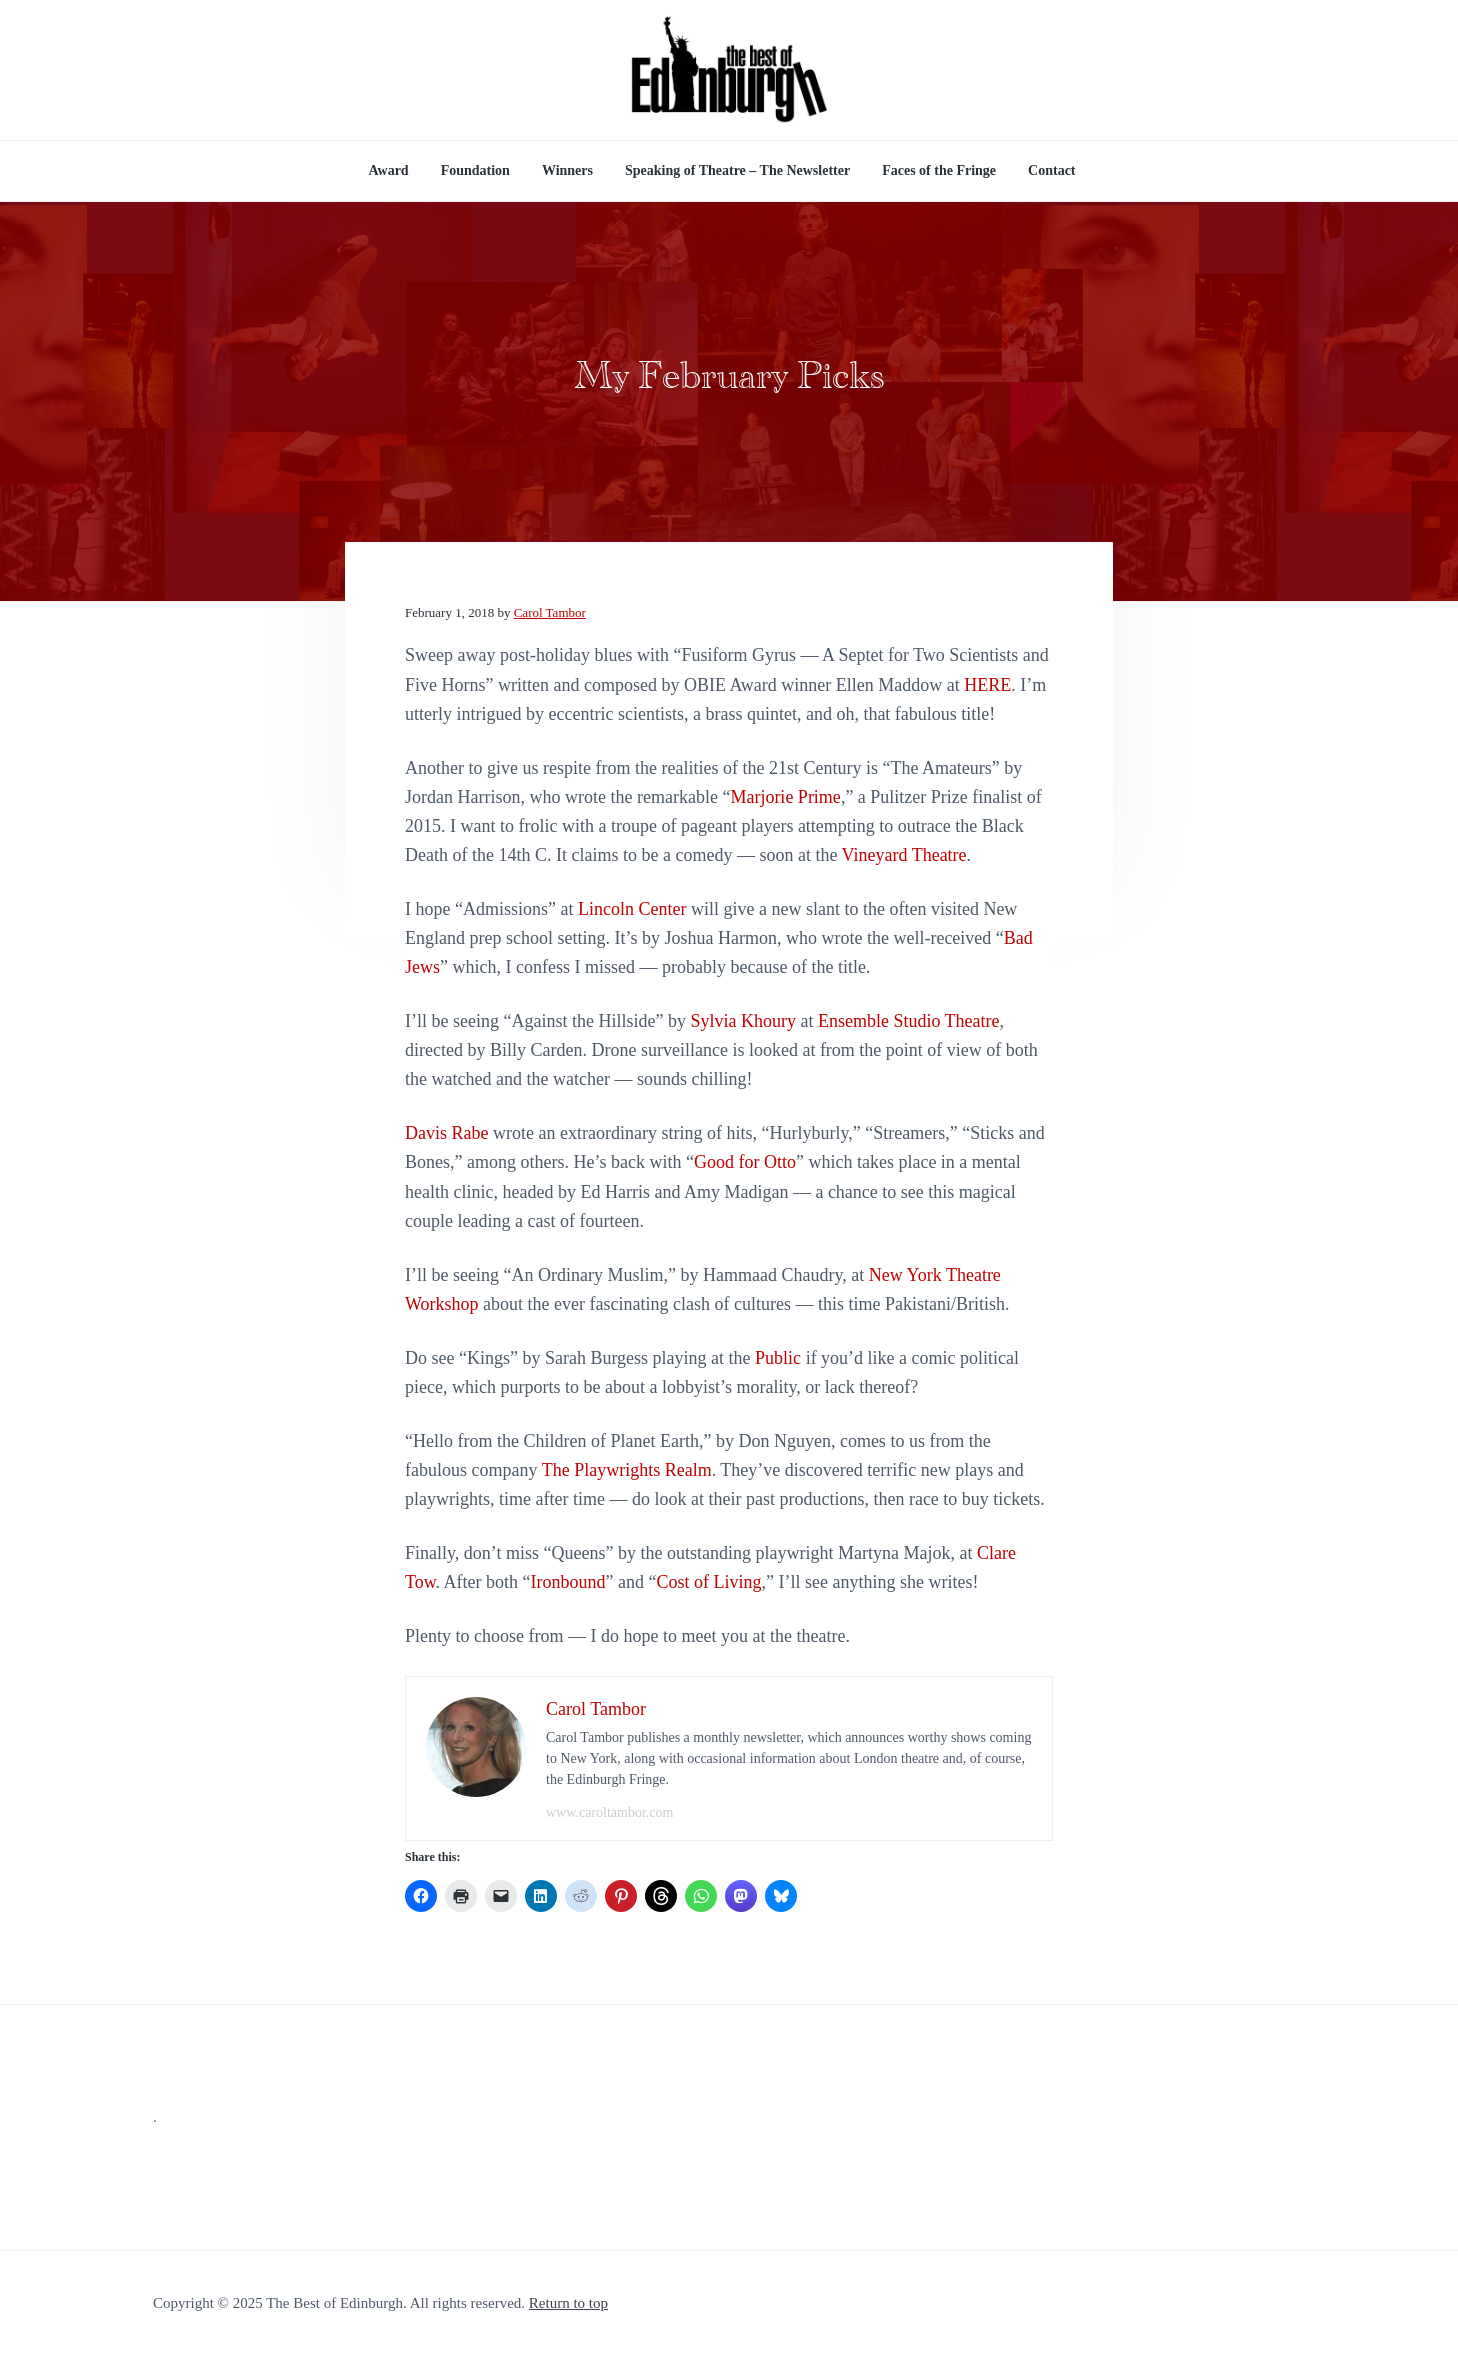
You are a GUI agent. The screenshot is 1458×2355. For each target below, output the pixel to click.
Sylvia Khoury (743, 1021)
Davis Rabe (446, 1133)
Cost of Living (709, 1582)
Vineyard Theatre (904, 855)
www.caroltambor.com (609, 1812)
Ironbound (568, 1582)
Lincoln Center (632, 909)
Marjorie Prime (785, 797)
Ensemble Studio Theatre (909, 1021)
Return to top (568, 2303)
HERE (987, 685)
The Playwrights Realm (627, 1470)
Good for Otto (745, 1162)
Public (778, 1358)
